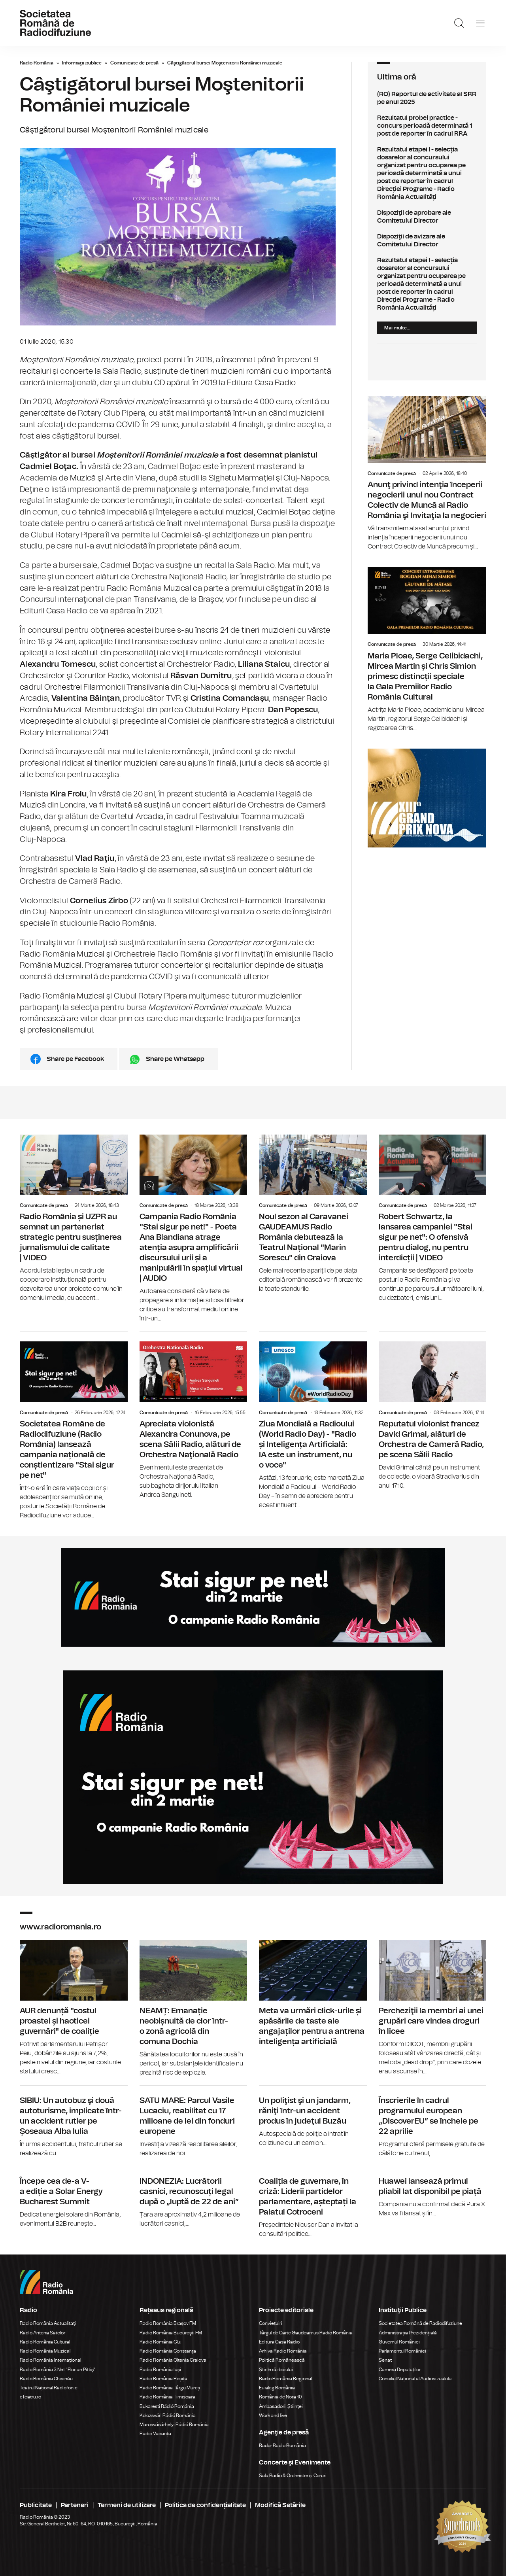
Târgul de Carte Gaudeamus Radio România (306, 2332)
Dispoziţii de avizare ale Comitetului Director (427, 240)
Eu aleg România (277, 2387)
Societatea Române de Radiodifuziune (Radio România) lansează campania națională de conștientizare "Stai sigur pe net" (74, 1426)
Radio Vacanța (155, 2433)
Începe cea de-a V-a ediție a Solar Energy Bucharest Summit (74, 2197)
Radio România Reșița (163, 2378)
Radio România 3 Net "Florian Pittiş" (57, 2369)
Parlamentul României (402, 2351)
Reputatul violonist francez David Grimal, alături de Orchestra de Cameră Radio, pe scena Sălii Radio (433, 1411)
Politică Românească (282, 2360)
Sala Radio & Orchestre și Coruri (293, 2475)
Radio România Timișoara (167, 2396)
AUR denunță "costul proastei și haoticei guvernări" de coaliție (74, 2008)
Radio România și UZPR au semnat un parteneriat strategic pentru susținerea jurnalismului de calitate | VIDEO (74, 1219)
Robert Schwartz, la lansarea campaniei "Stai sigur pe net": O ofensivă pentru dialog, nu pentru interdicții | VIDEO (433, 1219)
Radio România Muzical (45, 2351)
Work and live (273, 2415)
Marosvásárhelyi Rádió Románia (174, 2424)
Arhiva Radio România (283, 2351)
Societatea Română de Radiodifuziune (420, 2323)
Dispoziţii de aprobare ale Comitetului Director (427, 217)
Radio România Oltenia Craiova (173, 2360)
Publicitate (36, 2505)
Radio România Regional (285, 2378)
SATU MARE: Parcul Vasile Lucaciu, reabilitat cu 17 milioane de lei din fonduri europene (193, 2122)
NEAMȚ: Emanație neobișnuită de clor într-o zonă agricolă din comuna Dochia (193, 2008)
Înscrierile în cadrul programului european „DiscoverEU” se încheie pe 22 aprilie (433, 2122)
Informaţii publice (82, 63)
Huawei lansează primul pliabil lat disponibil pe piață (433, 2192)
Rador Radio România (282, 2445)
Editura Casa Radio (279, 2342)
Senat (385, 2360)
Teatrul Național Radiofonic (48, 2387)
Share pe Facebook (75, 1059)
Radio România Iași (160, 2369)
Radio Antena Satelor (42, 2332)
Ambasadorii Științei (281, 2406)
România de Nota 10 (280, 2396)
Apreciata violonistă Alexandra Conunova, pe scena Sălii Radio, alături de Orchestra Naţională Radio (193, 1416)
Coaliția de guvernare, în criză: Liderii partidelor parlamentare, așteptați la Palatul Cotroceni (313, 2202)
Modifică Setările (280, 2505)
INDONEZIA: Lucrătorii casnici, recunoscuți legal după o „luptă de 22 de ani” (193, 2197)
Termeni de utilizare (127, 2505)
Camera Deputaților (400, 2369)
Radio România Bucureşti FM (171, 2332)
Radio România (36, 63)
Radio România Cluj (160, 2342)
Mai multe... (397, 327)
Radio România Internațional (50, 2360)
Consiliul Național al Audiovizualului (416, 2378)
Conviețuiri (270, 2323)
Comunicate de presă (134, 63)
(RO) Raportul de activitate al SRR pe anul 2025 (427, 98)
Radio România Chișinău (46, 2378)
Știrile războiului (276, 2369)
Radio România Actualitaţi (48, 2323)
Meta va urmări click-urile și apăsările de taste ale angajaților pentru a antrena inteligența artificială (313, 1995)
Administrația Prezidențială (408, 2332)
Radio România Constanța (168, 2351)
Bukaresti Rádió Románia (167, 2406)
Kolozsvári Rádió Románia (168, 2415)
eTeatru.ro (30, 2396)
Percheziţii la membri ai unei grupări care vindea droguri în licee (433, 2008)
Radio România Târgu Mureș (170, 2387)
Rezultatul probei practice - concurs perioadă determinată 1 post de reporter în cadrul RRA (427, 126)
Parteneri (75, 2505)
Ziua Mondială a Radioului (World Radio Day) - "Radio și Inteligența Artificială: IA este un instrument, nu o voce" (313, 1421)
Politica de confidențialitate (205, 2505)
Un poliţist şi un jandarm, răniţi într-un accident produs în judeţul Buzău (313, 2117)
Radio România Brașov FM (168, 2323)
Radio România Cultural (45, 2342)
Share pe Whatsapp (175, 1059)
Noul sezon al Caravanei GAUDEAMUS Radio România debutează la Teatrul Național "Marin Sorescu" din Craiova (313, 1214)
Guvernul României (399, 2342)
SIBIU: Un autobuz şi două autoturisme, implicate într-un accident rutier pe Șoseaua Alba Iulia (74, 2122)
